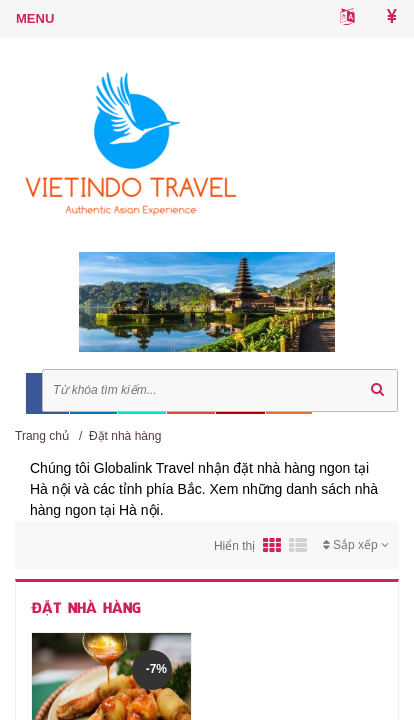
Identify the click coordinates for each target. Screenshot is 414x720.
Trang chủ (42, 436)
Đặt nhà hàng (125, 436)
